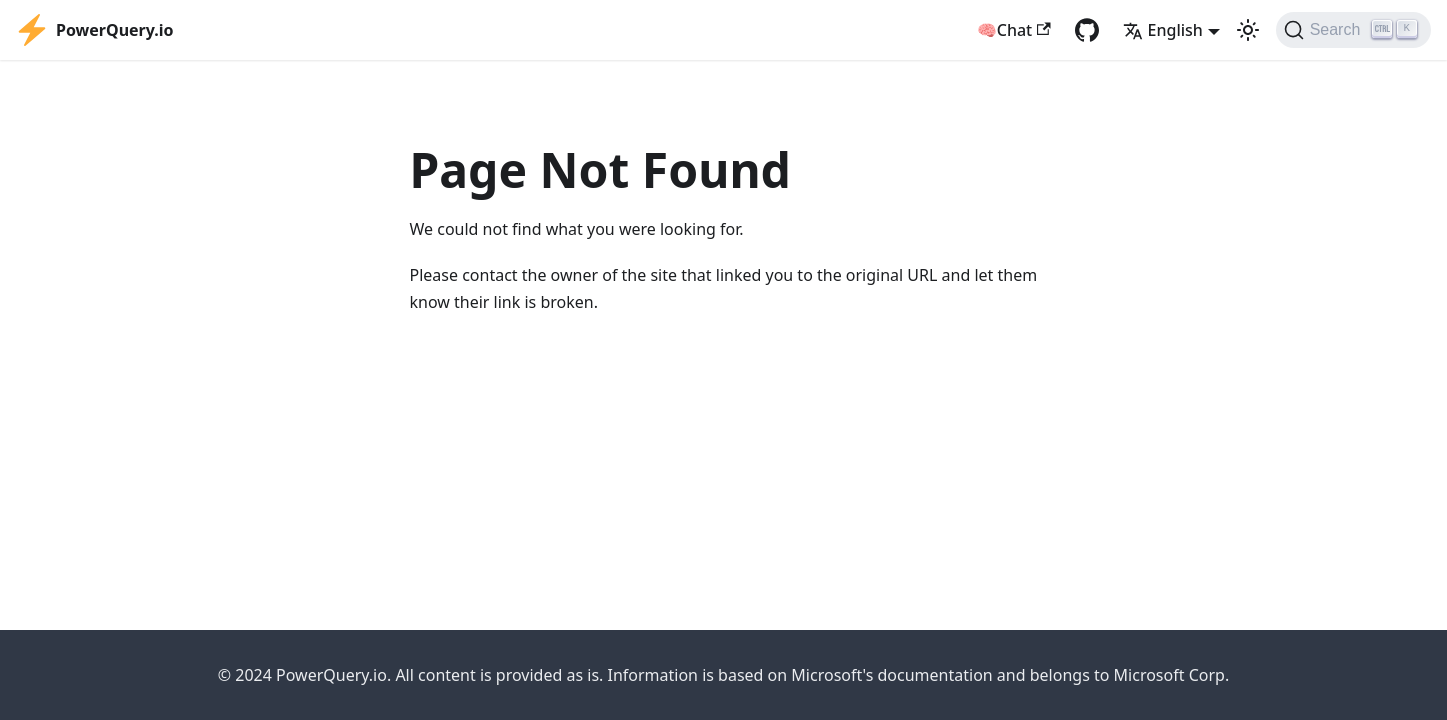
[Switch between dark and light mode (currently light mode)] (1248, 30)
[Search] (1353, 30)
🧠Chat (1014, 30)
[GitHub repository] (1087, 30)
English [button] (1163, 30)
